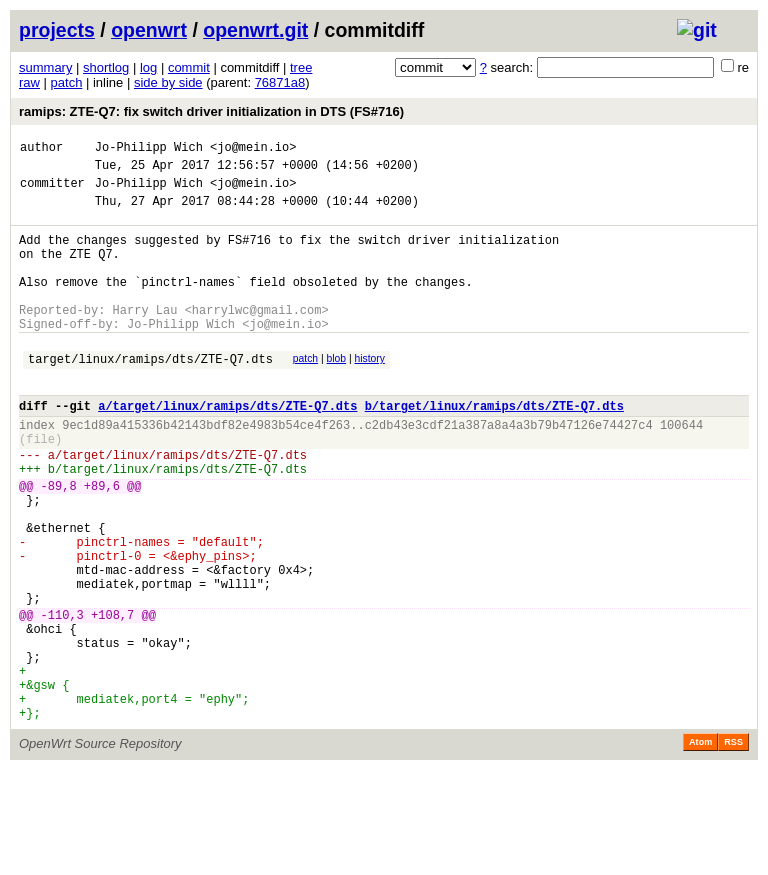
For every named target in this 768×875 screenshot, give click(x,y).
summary (45, 67)
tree (301, 67)
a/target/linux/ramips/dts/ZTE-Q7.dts (227, 447)
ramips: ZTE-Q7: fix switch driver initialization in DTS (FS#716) (211, 111)
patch (67, 82)
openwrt (149, 30)
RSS (733, 847)
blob (337, 391)
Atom (700, 847)
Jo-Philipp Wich (149, 149)
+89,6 (102, 542)
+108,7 (112, 698)
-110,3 (62, 698)
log (148, 67)
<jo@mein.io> (253, 149)
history (369, 391)
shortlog (106, 67)
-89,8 (59, 542)
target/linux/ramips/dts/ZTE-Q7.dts (150, 394)
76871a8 (280, 82)
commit (189, 67)
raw (29, 82)
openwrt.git (255, 30)
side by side (168, 82)
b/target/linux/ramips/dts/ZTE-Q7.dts (494, 447)
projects (57, 30)
